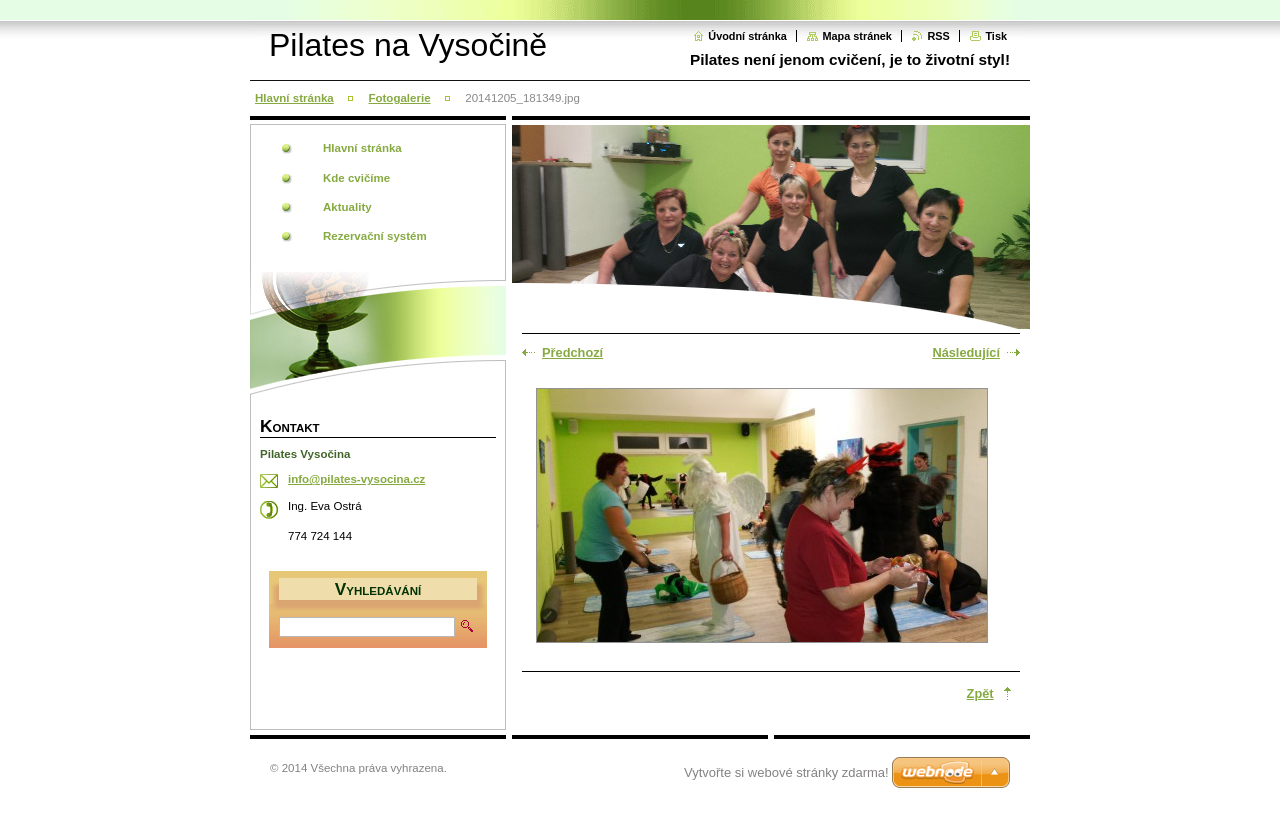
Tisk (996, 36)
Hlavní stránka (294, 98)
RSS (938, 36)
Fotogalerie (399, 98)
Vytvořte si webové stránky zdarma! (786, 772)
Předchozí (572, 352)
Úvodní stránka (747, 36)
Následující (966, 352)
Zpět (980, 693)
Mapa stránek (857, 36)
